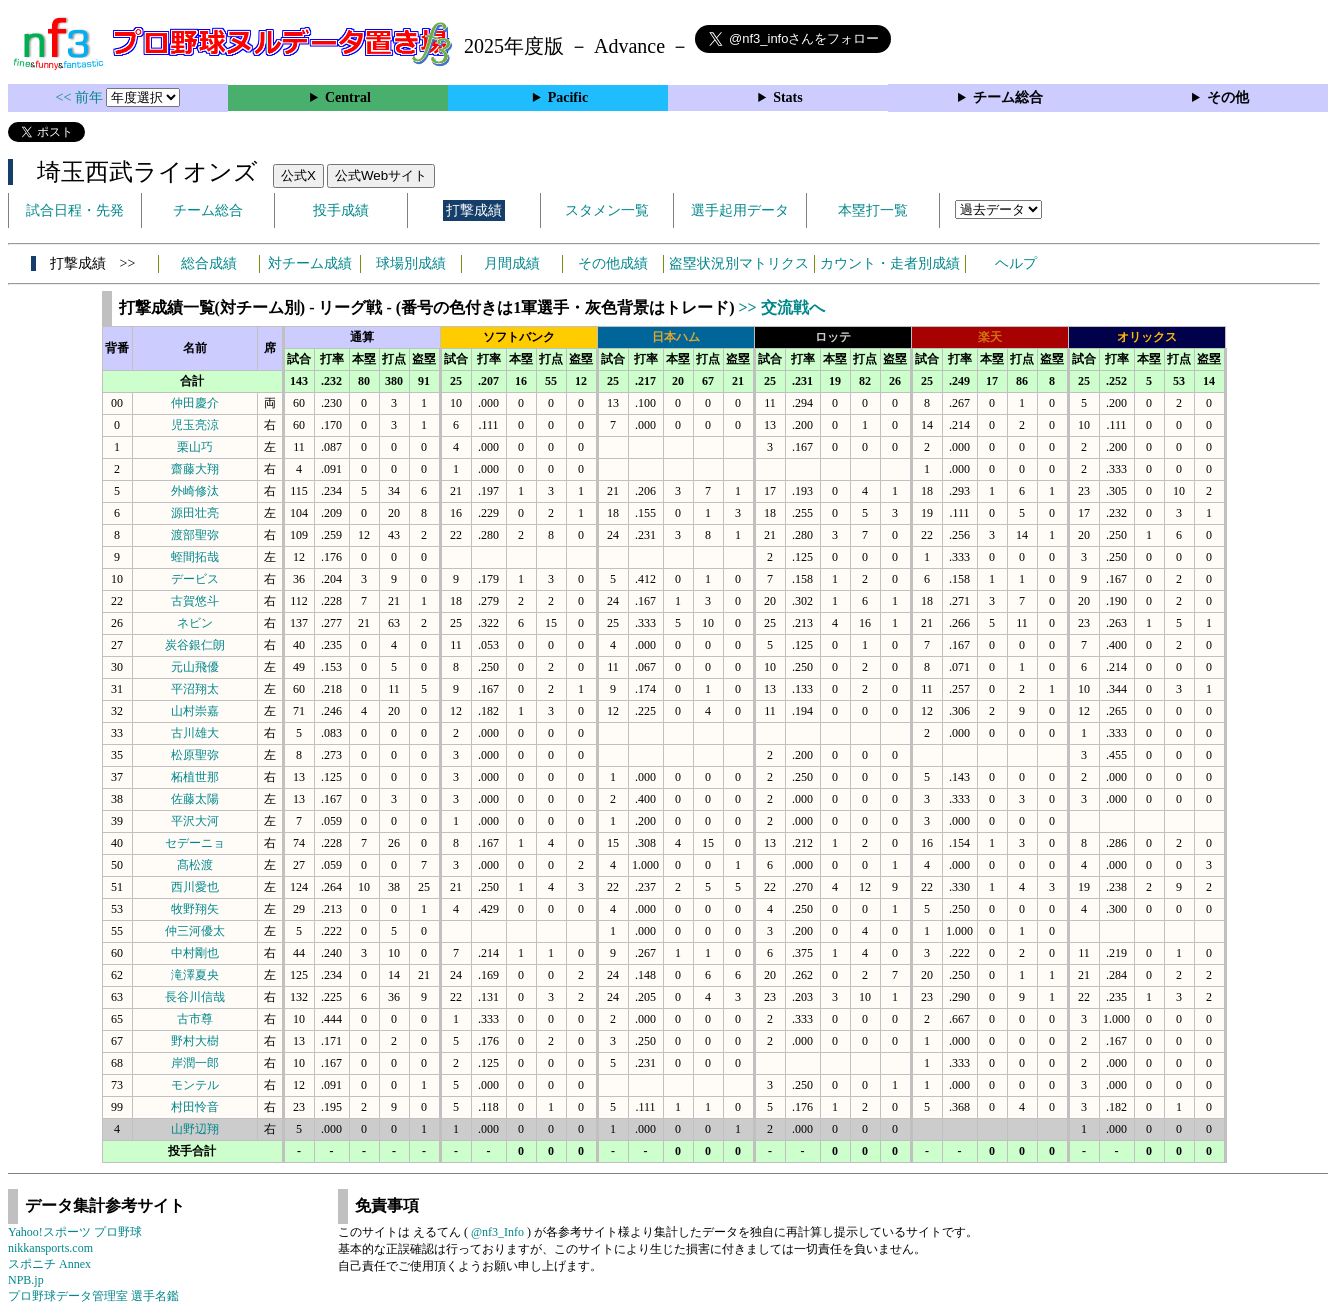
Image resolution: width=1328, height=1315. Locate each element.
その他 (1228, 97)
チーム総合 (1008, 97)
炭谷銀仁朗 (195, 645)
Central (348, 97)
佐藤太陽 (195, 799)
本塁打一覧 (873, 210)
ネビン (195, 623)
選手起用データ (740, 210)
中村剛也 (195, 953)
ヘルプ (1016, 263)
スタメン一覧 (607, 210)
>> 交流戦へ (781, 307)
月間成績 (512, 263)
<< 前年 (81, 97)
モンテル (195, 1085)
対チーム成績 (310, 263)
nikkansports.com (50, 1248)
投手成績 (341, 210)
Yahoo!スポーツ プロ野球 (75, 1232)
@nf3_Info (497, 1232)
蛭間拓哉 (195, 557)
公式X (298, 175)
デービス (195, 579)
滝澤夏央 (195, 975)
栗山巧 (195, 447)
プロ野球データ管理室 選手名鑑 (93, 1296)
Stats (788, 97)
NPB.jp (26, 1280)
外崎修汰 (195, 491)
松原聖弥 (195, 755)
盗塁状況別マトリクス (739, 263)
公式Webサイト (381, 175)
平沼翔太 (195, 689)
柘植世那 (195, 777)
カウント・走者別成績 (890, 263)
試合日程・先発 (75, 210)
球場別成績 (411, 263)
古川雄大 (195, 733)
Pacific (568, 97)
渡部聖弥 (195, 535)
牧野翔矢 (195, 909)
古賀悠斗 (195, 601)
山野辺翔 (195, 1129)
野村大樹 (195, 1041)
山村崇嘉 (195, 711)
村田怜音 (195, 1107)
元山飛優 (195, 667)
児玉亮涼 (195, 425)
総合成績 (209, 263)
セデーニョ (195, 843)
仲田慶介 (195, 403)
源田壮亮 (195, 513)
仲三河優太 (195, 931)
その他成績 (613, 263)
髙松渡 (195, 865)
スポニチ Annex (49, 1264)
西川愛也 (195, 887)
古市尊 (195, 1019)
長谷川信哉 (195, 997)
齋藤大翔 (195, 469)
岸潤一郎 (195, 1063)
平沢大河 (195, 821)
